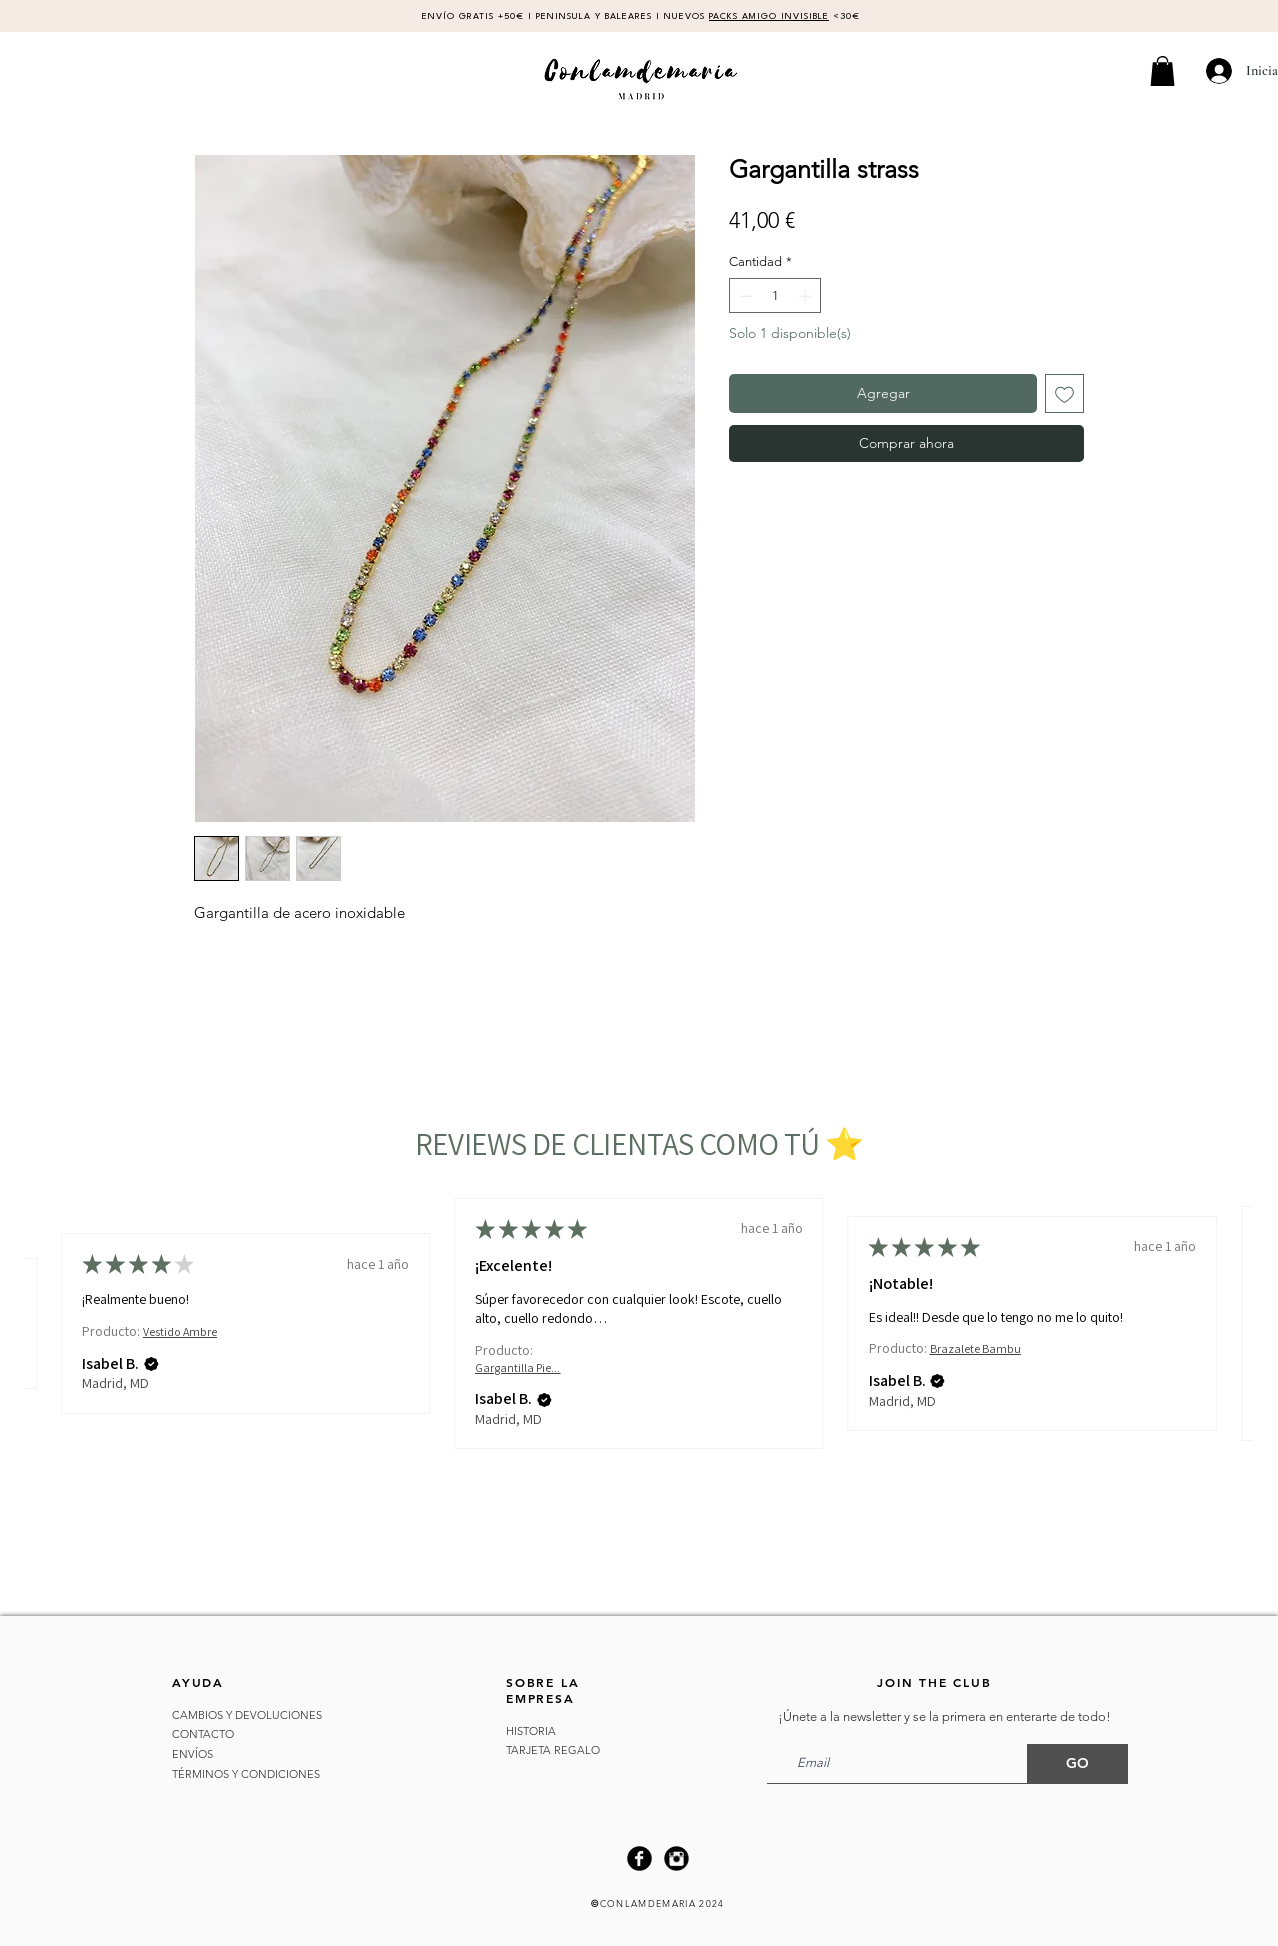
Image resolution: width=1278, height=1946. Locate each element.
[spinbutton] (775, 296)
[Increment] (807, 296)
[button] (1162, 71)
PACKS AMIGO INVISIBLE (769, 16)
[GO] (1077, 1764)
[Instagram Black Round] (676, 1858)
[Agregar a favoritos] (1064, 393)
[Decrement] (744, 296)
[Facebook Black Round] (639, 1858)
